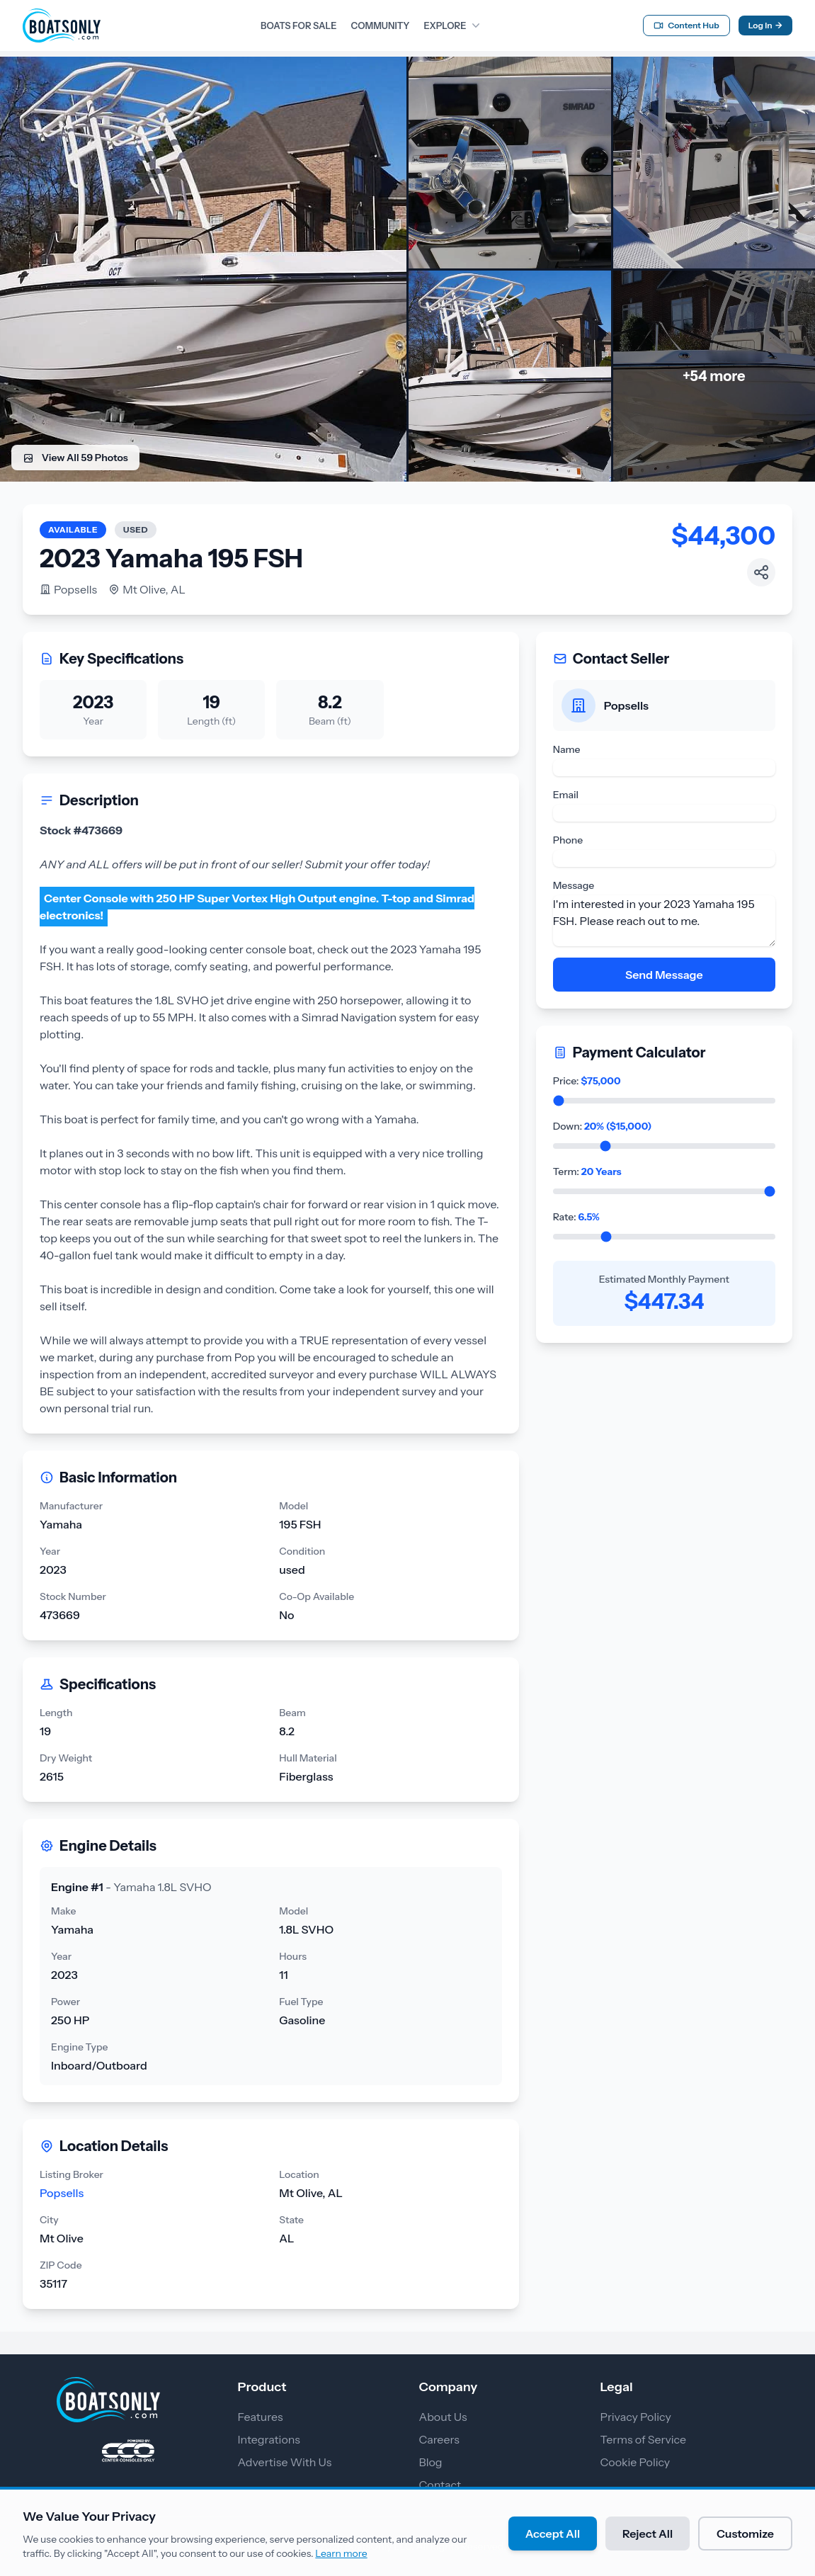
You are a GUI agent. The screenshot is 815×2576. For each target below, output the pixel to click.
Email (566, 794)
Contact (440, 2485)
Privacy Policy (635, 2417)
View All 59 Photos (75, 457)
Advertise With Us (285, 2462)
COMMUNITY (379, 25)
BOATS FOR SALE (298, 25)
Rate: (576, 1216)
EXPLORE (453, 25)
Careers (439, 2439)
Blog (431, 2462)
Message (574, 885)
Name (567, 749)
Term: (587, 1171)
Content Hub (686, 25)
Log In (765, 25)
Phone (568, 840)
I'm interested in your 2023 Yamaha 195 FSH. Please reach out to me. (664, 920)
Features (260, 2417)
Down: (602, 1126)
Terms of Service (643, 2439)
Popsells (68, 589)
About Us (443, 2417)
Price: (587, 1080)
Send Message (664, 975)
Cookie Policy (635, 2462)
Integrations (269, 2439)
